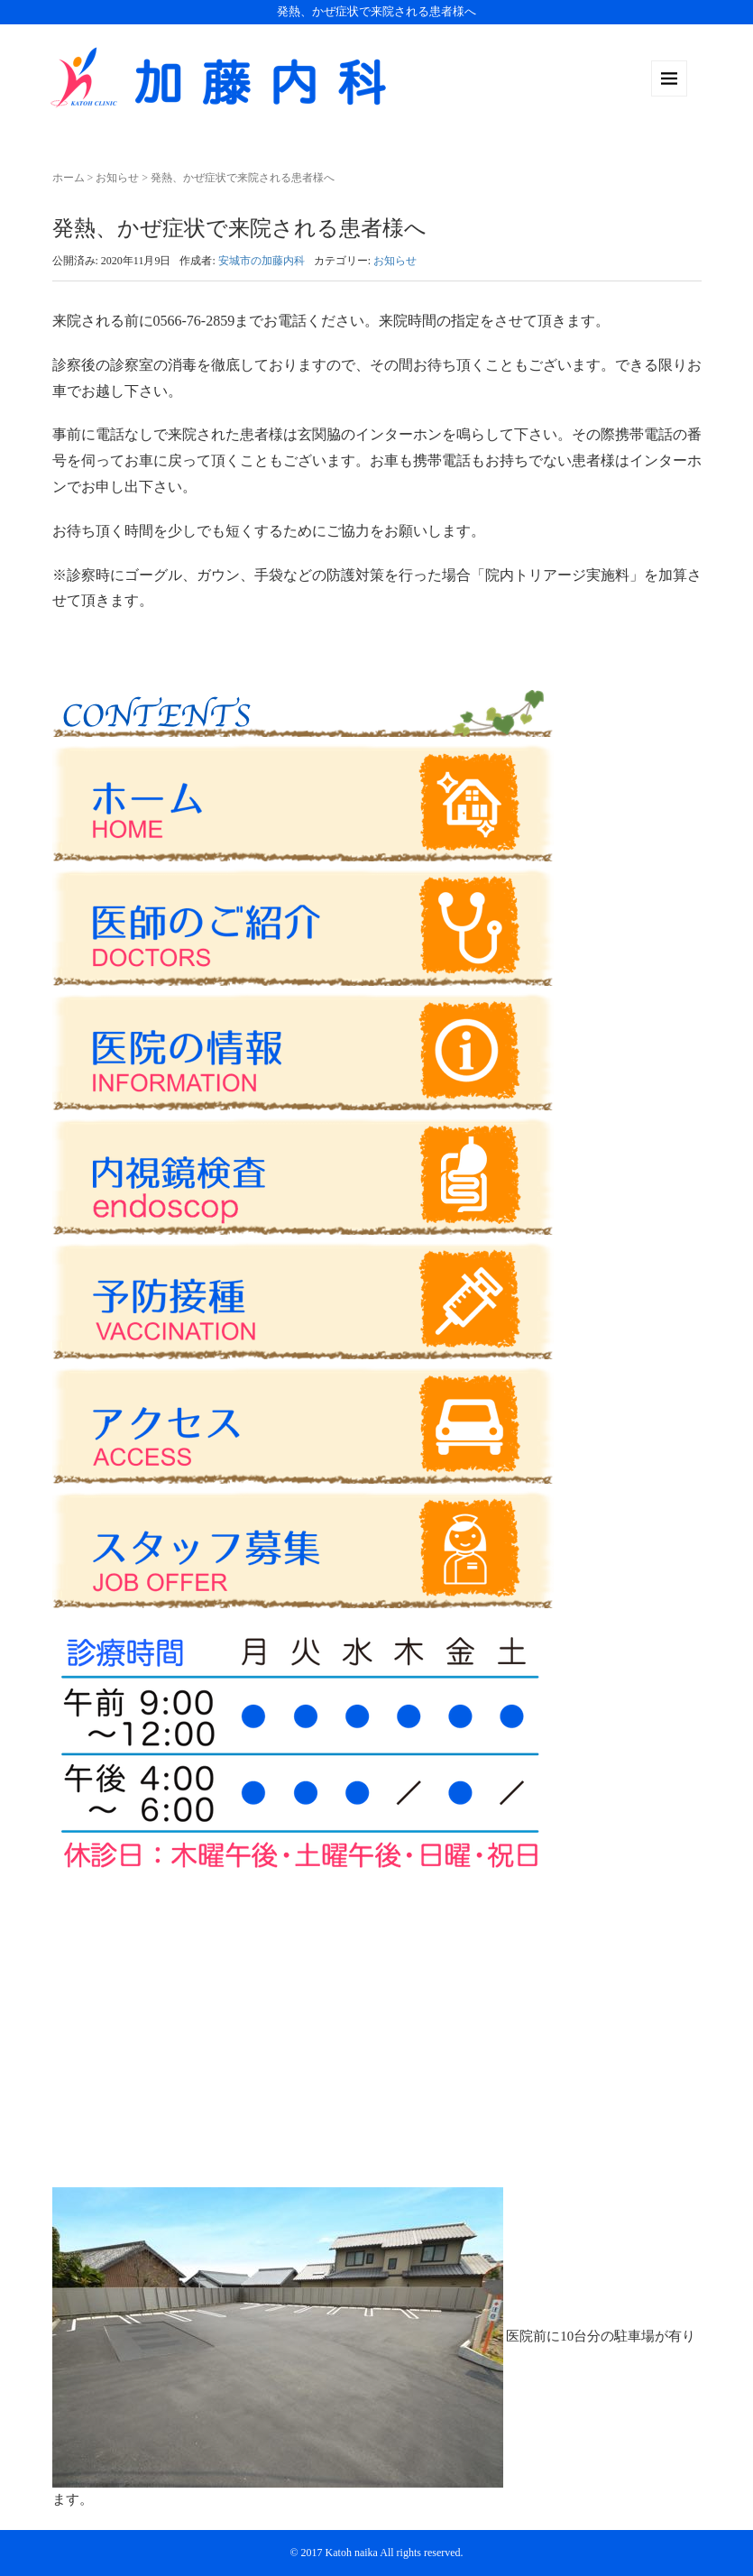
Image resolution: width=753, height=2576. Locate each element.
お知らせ (117, 177)
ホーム (68, 177)
